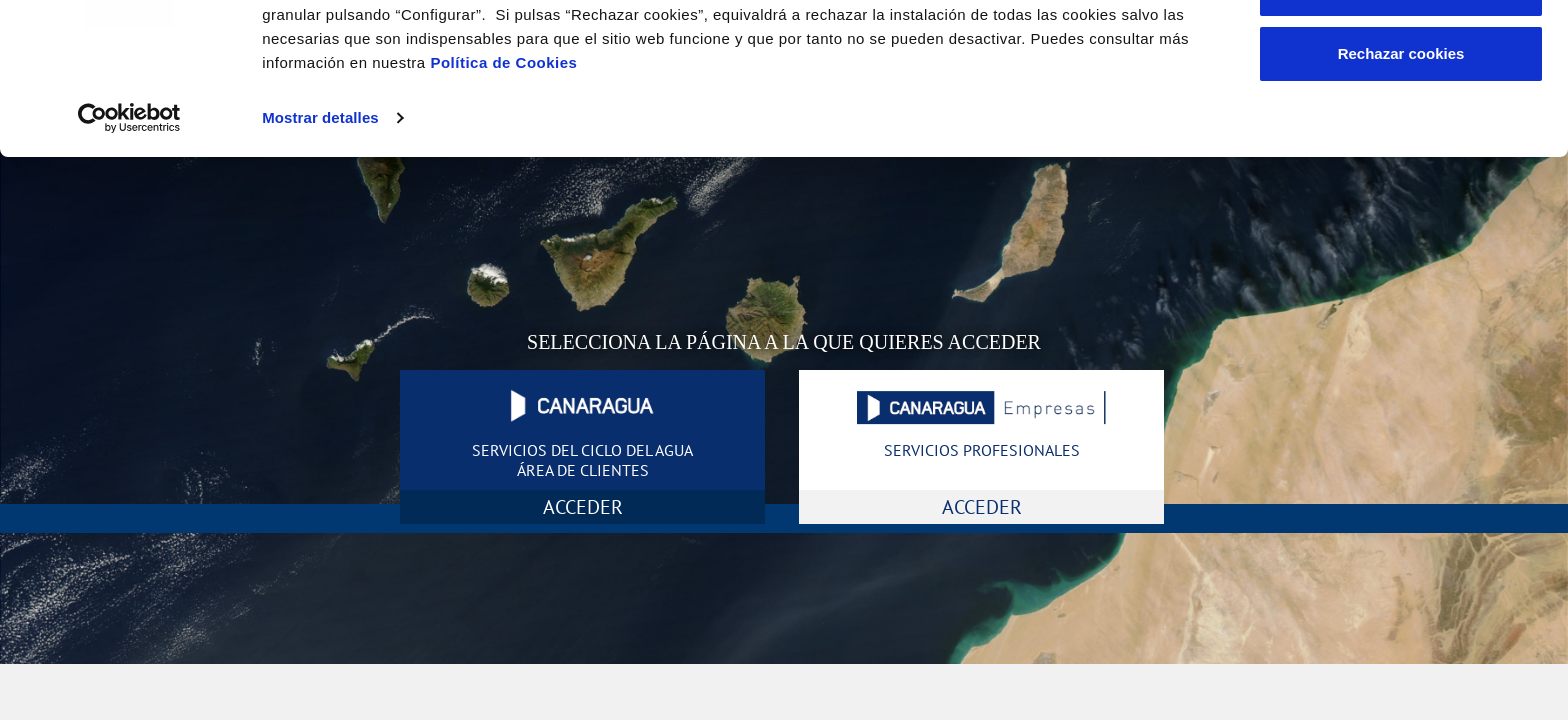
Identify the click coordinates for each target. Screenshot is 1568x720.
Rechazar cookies (1401, 183)
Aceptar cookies (1401, 52)
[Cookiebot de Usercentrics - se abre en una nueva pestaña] (129, 248)
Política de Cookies (503, 192)
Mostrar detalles (320, 247)
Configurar (1401, 118)
